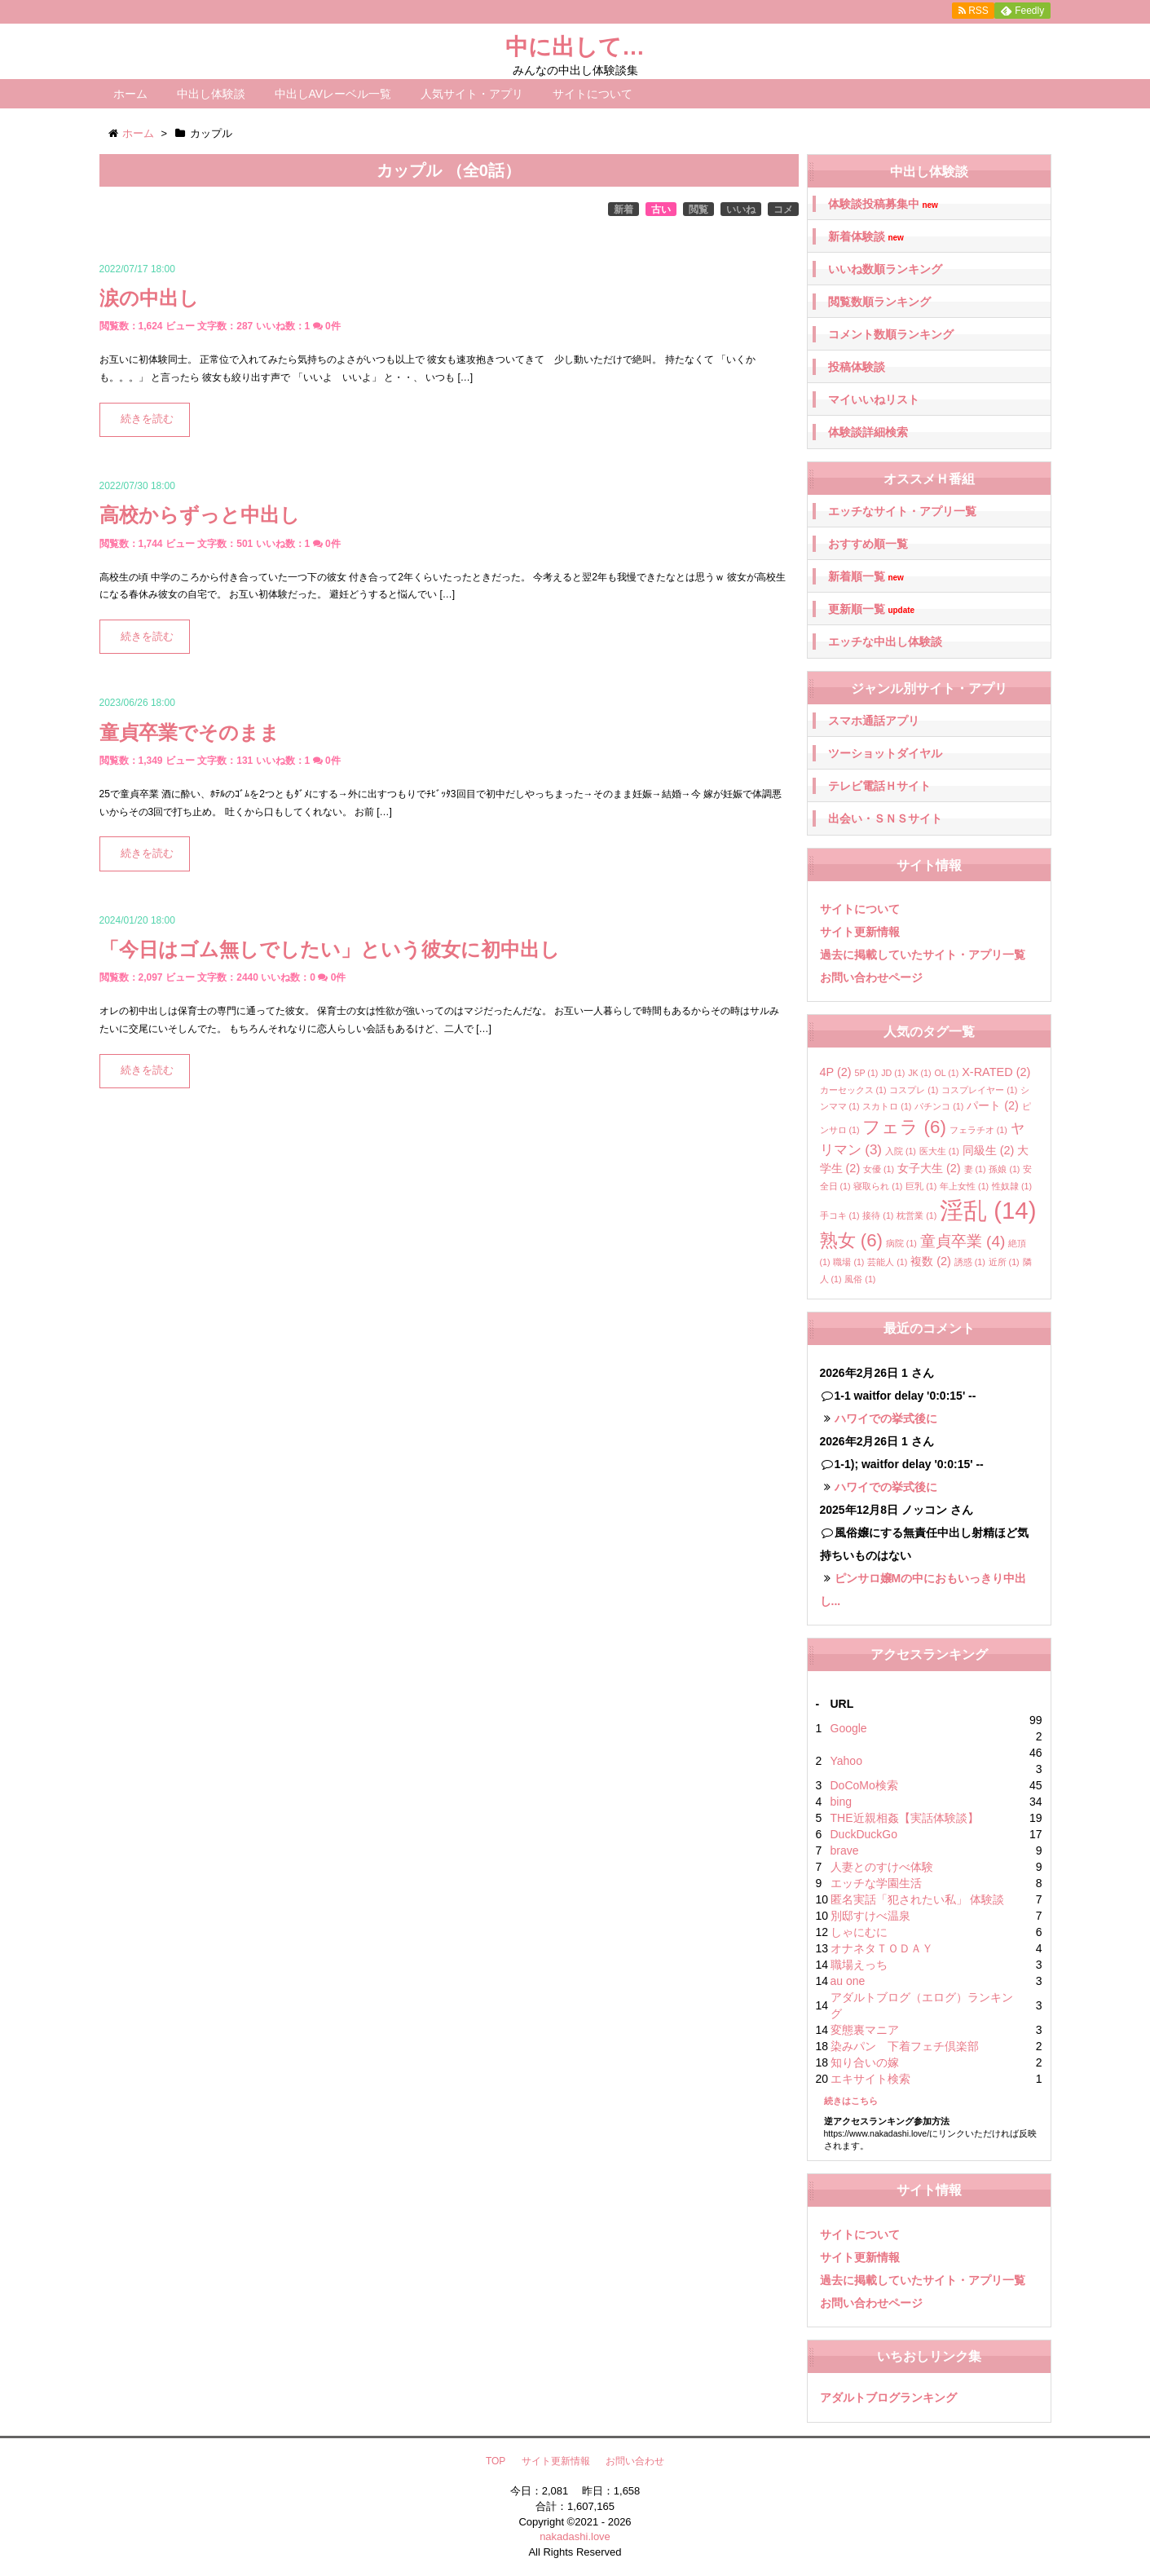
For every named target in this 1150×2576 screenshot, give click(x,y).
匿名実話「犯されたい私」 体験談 (918, 1899)
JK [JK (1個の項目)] (919, 1073)
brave (845, 1850)
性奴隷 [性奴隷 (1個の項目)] (1012, 1186)
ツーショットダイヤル (885, 753)
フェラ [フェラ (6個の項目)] (904, 1127)
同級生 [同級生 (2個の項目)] (989, 1150)
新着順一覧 (866, 577)
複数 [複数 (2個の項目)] (930, 1261)
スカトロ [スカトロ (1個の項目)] (886, 1106)
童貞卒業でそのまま (189, 732)
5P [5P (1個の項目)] (867, 1073)
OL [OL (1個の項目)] (946, 1073)
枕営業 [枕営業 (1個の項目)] (916, 1215)
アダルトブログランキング (888, 2397)
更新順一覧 (871, 609)
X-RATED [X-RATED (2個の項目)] (996, 1071)
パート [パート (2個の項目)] (993, 1105)
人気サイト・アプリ (472, 93)
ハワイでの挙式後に (886, 1418)
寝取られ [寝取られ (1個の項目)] (877, 1186)
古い (661, 209)
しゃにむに (859, 1932)
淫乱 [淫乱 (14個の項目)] (988, 1210)
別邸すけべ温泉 (870, 1915)
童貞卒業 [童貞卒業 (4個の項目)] (963, 1241)
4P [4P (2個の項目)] (836, 1071)
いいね (741, 209)
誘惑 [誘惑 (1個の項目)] (969, 1262)
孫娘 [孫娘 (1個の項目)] (1004, 1169)
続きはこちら (851, 2101)
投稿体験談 (856, 367)
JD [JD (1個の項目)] (893, 1073)
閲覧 (698, 209)
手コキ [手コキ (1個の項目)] (840, 1215)
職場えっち (859, 1964)
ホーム (130, 93)
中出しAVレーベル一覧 (333, 93)
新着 (623, 209)
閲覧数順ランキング (879, 301)
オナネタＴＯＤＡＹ (882, 1948)
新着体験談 (866, 237)
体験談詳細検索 (868, 432)
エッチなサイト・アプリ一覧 (902, 511)
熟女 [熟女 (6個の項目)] (851, 1240)
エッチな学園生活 (876, 1883)
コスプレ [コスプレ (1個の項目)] (913, 1090)
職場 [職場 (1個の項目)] (848, 1262)
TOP (495, 2461)
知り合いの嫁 (865, 2062)
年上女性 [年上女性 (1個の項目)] (964, 1186)
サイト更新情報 (860, 931)
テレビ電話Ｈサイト (879, 786)
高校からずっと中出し (199, 515)
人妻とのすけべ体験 (882, 1866)
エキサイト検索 (870, 2078)
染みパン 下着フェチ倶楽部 (905, 2046)
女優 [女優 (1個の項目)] (878, 1169)
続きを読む (147, 419)
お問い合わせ (635, 2461)
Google (849, 1728)
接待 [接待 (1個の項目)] (877, 1215)
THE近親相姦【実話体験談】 (905, 1817)
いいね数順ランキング (885, 269)
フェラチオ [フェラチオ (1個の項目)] (978, 1130)
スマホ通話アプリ (873, 720)
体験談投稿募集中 (883, 204)
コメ (783, 209)
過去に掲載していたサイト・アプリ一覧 (922, 954)
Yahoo (846, 1760)
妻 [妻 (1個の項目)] (975, 1169)
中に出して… (575, 47)
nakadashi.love (575, 2536)
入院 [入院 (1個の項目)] (900, 1151)
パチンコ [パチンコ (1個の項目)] (938, 1106)
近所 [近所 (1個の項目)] (1004, 1262)
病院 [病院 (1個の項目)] (901, 1243)
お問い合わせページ (871, 977)
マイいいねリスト (873, 399)
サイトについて (592, 93)
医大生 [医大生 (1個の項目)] (939, 1151)
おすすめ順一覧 (868, 543)
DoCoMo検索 (864, 1785)
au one (848, 1980)
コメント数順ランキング (891, 334)
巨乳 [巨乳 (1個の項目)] (920, 1186)
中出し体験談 (211, 93)
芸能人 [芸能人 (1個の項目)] (887, 1262)
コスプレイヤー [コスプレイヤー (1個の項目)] (979, 1090)
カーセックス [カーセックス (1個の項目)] (853, 1090)
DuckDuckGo (864, 1834)
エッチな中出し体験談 (885, 641)
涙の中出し (149, 298)
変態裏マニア (865, 2029)
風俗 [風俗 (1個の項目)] (859, 1279)
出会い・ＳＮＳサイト (885, 818)
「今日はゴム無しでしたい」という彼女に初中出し (329, 949)
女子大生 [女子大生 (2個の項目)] (929, 1168)
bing (841, 1801)
